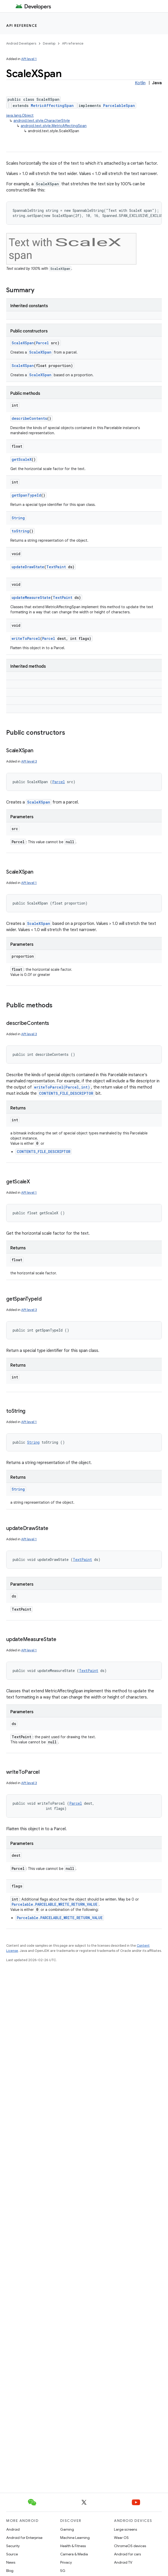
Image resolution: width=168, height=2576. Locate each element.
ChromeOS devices (130, 2546)
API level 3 (29, 761)
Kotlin (140, 83)
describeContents (29, 418)
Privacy (66, 2562)
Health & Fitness (73, 2546)
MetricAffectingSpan (52, 105)
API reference (21, 25)
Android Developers (21, 43)
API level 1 (29, 59)
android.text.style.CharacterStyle (41, 120)
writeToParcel (26, 638)
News (10, 2562)
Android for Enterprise (24, 2537)
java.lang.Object (20, 115)
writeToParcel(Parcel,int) (62, 1087)
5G (62, 2570)
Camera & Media (74, 2554)
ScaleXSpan (23, 342)
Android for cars (127, 2554)
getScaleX (22, 459)
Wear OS (121, 2537)
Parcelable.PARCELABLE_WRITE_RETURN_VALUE (54, 1904)
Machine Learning (75, 2537)
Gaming (67, 2529)
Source (12, 2554)
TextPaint (56, 566)
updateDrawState (28, 566)
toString (20, 531)
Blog (9, 2570)
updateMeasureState (31, 597)
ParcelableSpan (119, 105)
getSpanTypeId (26, 495)
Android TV (123, 2562)
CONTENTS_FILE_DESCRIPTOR (66, 1093)
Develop (49, 43)
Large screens (125, 2529)
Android (13, 2529)
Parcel (42, 342)
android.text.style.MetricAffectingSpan (54, 125)
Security (13, 2546)
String (18, 517)
